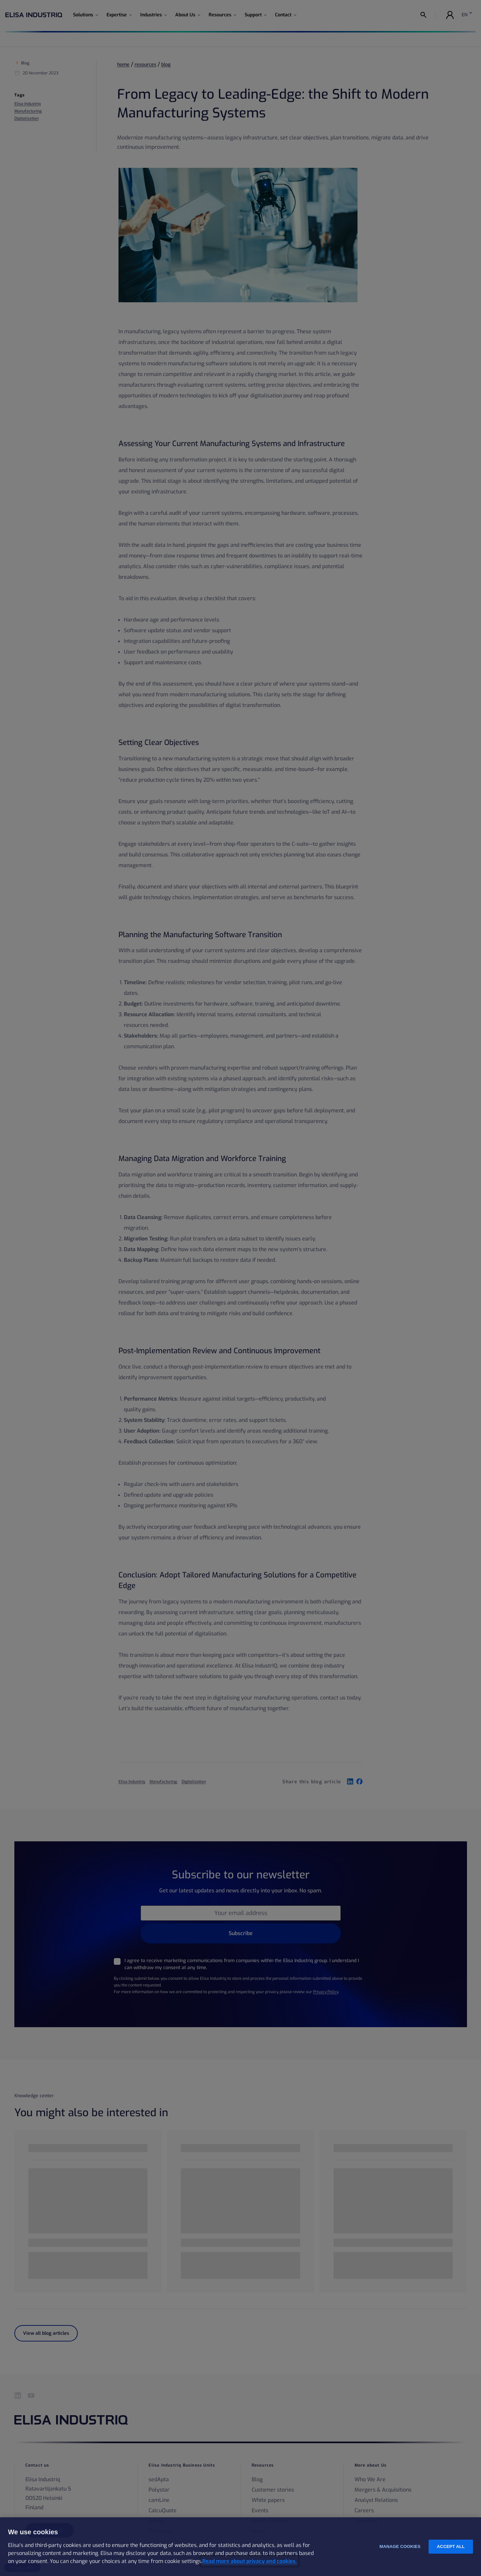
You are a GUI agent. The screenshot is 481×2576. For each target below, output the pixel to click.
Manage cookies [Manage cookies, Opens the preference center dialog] (400, 2546)
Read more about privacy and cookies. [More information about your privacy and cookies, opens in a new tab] (249, 2561)
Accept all (451, 2546)
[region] (240, 2546)
